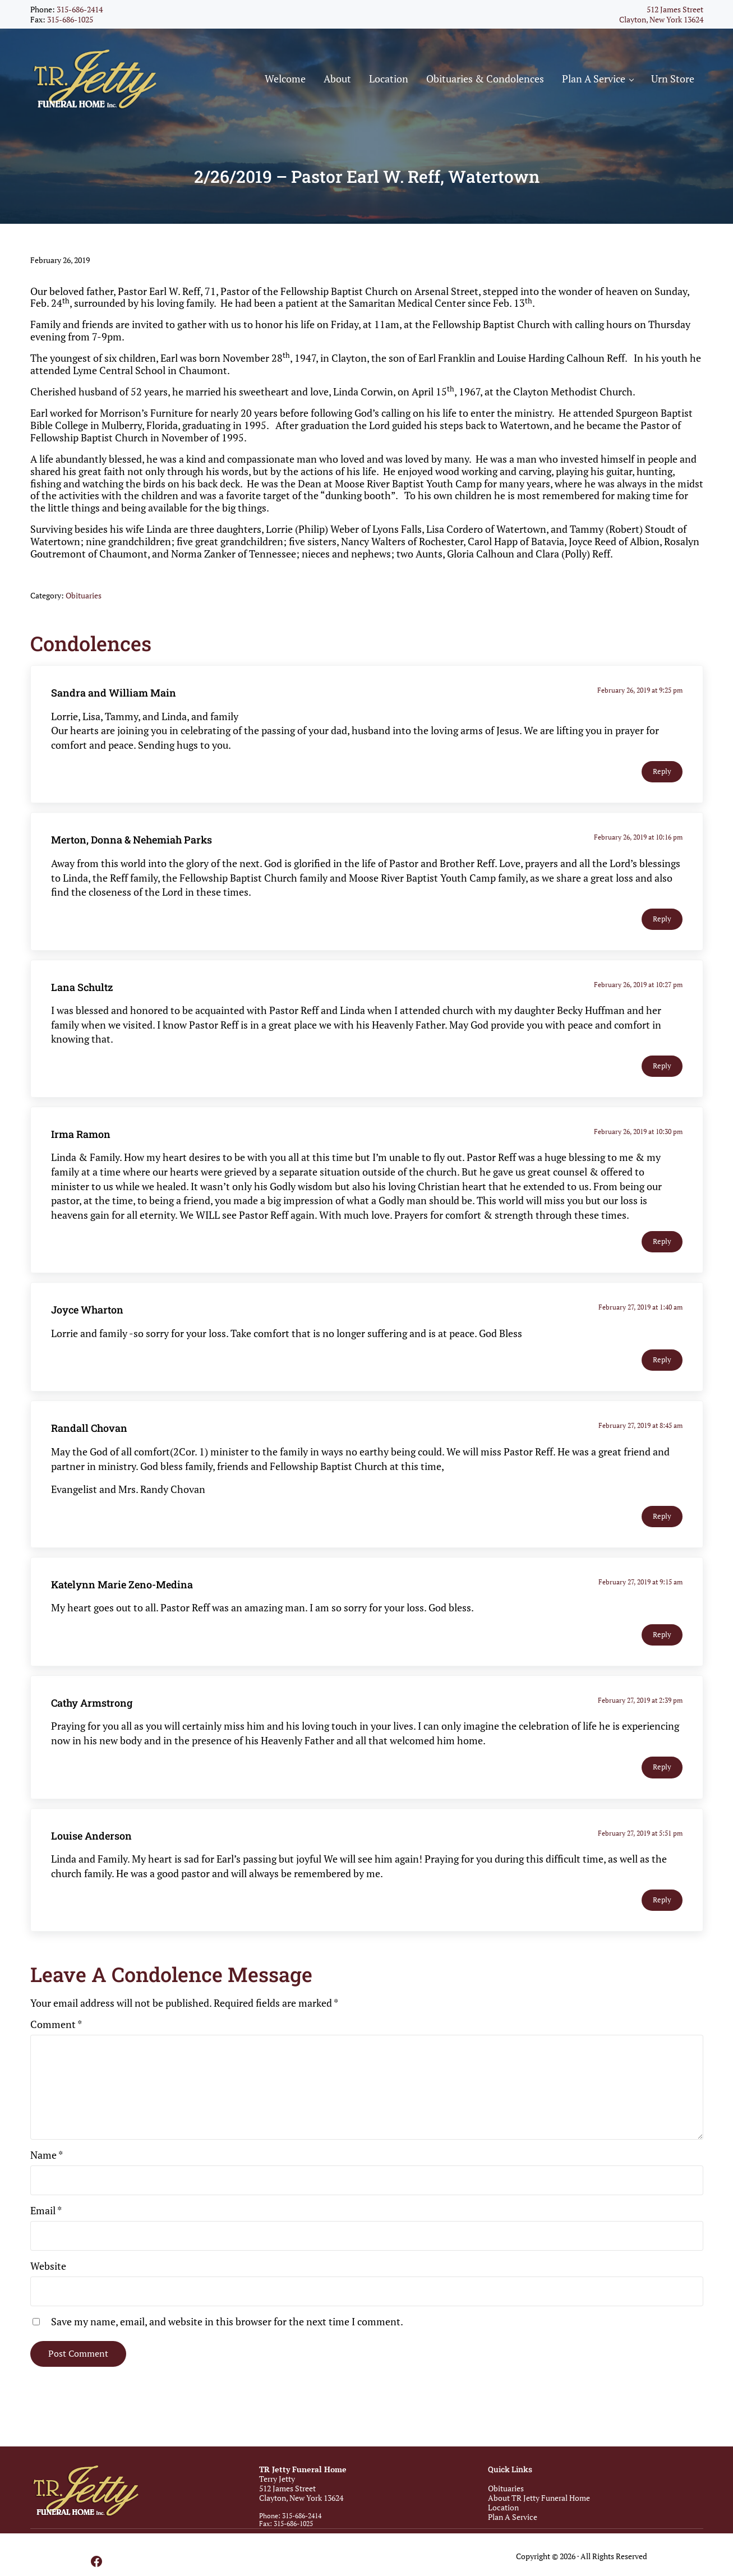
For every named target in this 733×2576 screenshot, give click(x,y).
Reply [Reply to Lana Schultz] (662, 1070)
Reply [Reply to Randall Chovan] (662, 1519)
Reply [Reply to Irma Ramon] (662, 1245)
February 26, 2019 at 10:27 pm (640, 988)
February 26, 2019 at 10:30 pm (640, 1135)
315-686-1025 (70, 19)
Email (46, 2214)
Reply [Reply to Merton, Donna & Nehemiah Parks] (662, 922)
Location (503, 2507)
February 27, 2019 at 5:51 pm (642, 1836)
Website (48, 2269)
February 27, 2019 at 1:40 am (642, 1311)
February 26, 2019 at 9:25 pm (642, 694)
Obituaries (84, 599)
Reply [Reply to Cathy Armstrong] (662, 1771)
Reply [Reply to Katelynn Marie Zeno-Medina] (662, 1638)
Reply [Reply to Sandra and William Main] (662, 775)
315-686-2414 (80, 9)
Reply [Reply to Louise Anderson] (662, 1904)
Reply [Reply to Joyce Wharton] (662, 1363)
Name (46, 2159)
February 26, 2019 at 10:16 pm (640, 841)
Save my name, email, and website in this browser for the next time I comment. (227, 2325)
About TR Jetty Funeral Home (539, 2497)
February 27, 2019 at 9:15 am (642, 1585)
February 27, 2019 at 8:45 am (642, 1429)
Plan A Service (512, 2517)
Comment (56, 2027)
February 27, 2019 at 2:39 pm (642, 1703)
